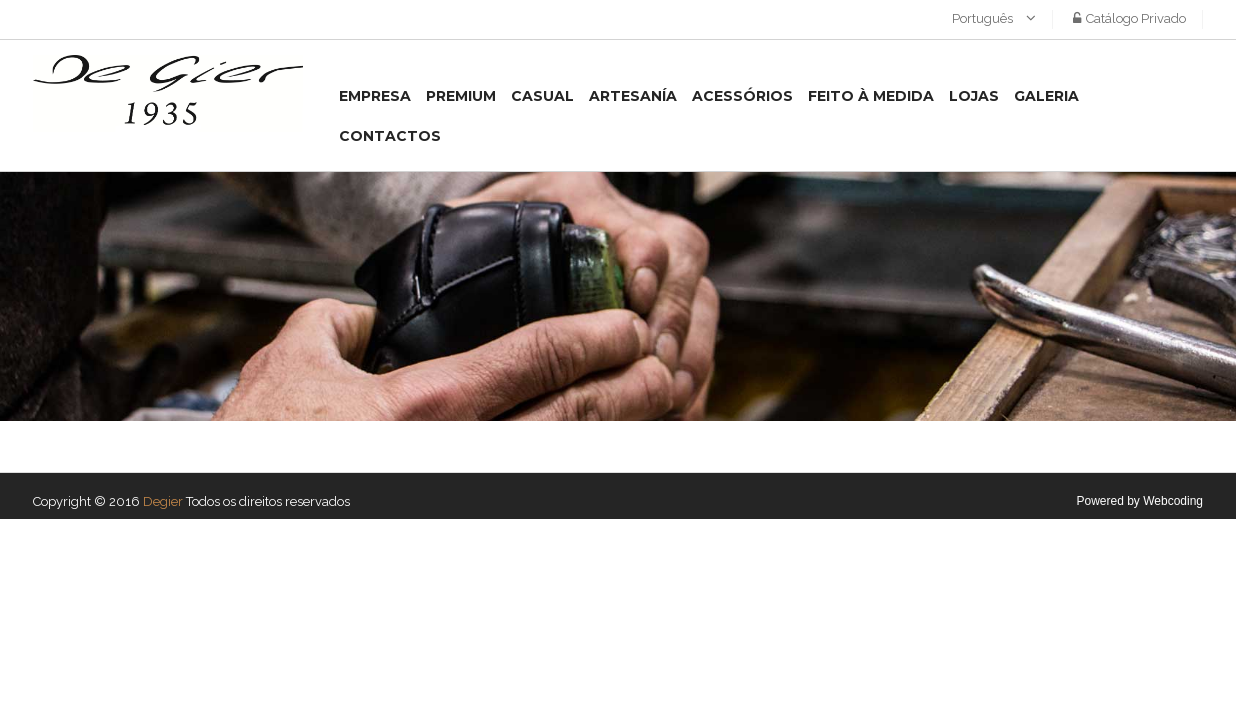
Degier (163, 501)
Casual (542, 96)
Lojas (974, 96)
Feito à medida (871, 96)
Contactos (390, 136)
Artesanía (633, 96)
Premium (461, 96)
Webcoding (1173, 501)
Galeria (1046, 96)
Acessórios (742, 96)
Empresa (375, 96)
